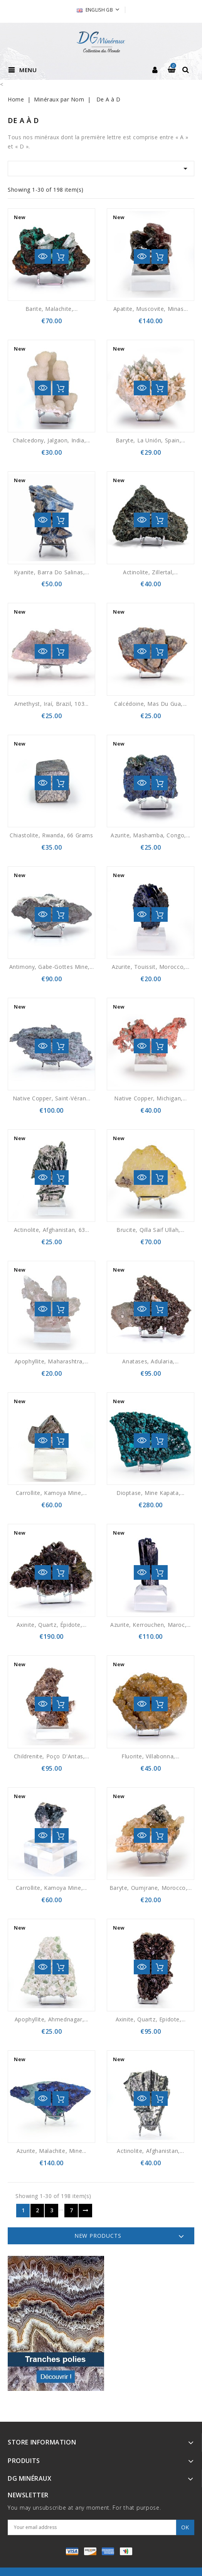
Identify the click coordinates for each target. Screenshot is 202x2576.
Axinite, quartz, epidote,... (151, 2019)
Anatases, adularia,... (150, 1361)
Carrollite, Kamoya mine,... (51, 1887)
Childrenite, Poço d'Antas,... (51, 1756)
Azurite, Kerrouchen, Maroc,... (150, 1624)
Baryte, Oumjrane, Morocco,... (150, 1887)
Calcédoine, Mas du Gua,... (150, 703)
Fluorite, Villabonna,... (150, 1756)
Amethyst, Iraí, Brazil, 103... (51, 703)
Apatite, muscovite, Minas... (150, 308)
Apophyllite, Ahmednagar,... (51, 2019)
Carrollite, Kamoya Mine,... (51, 1492)
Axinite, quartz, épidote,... (52, 1624)
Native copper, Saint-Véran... (51, 1098)
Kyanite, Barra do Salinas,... (51, 572)
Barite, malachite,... (51, 308)
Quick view (43, 256)
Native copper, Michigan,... (150, 1098)
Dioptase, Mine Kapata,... (150, 1492)
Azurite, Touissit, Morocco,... (151, 966)
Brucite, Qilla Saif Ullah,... (150, 1229)
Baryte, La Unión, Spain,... (150, 440)
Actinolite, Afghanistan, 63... (51, 1229)
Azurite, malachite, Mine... (51, 2150)
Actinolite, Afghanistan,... (150, 2150)
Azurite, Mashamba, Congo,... (150, 835)
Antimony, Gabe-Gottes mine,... (51, 966)
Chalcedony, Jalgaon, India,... (51, 440)
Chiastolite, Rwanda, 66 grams (51, 835)
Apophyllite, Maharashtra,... (52, 1361)
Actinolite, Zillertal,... (150, 572)
